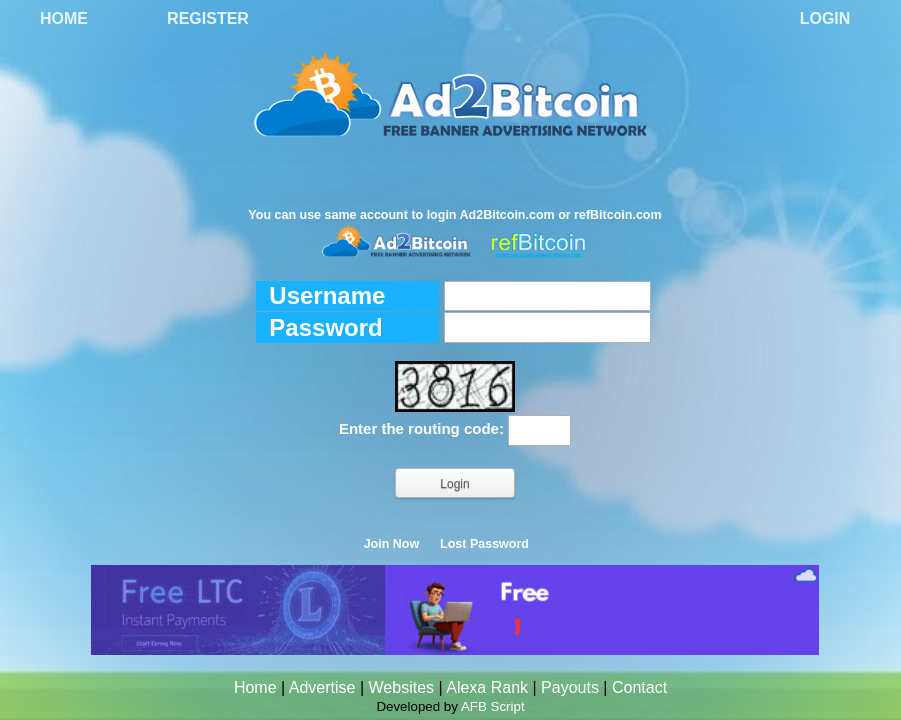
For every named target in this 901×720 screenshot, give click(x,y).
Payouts (570, 687)
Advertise (322, 687)
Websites (402, 687)
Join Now (392, 544)
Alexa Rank (487, 687)
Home (64, 18)
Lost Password (484, 544)
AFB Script (493, 706)
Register (208, 18)
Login (825, 18)
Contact (639, 687)
